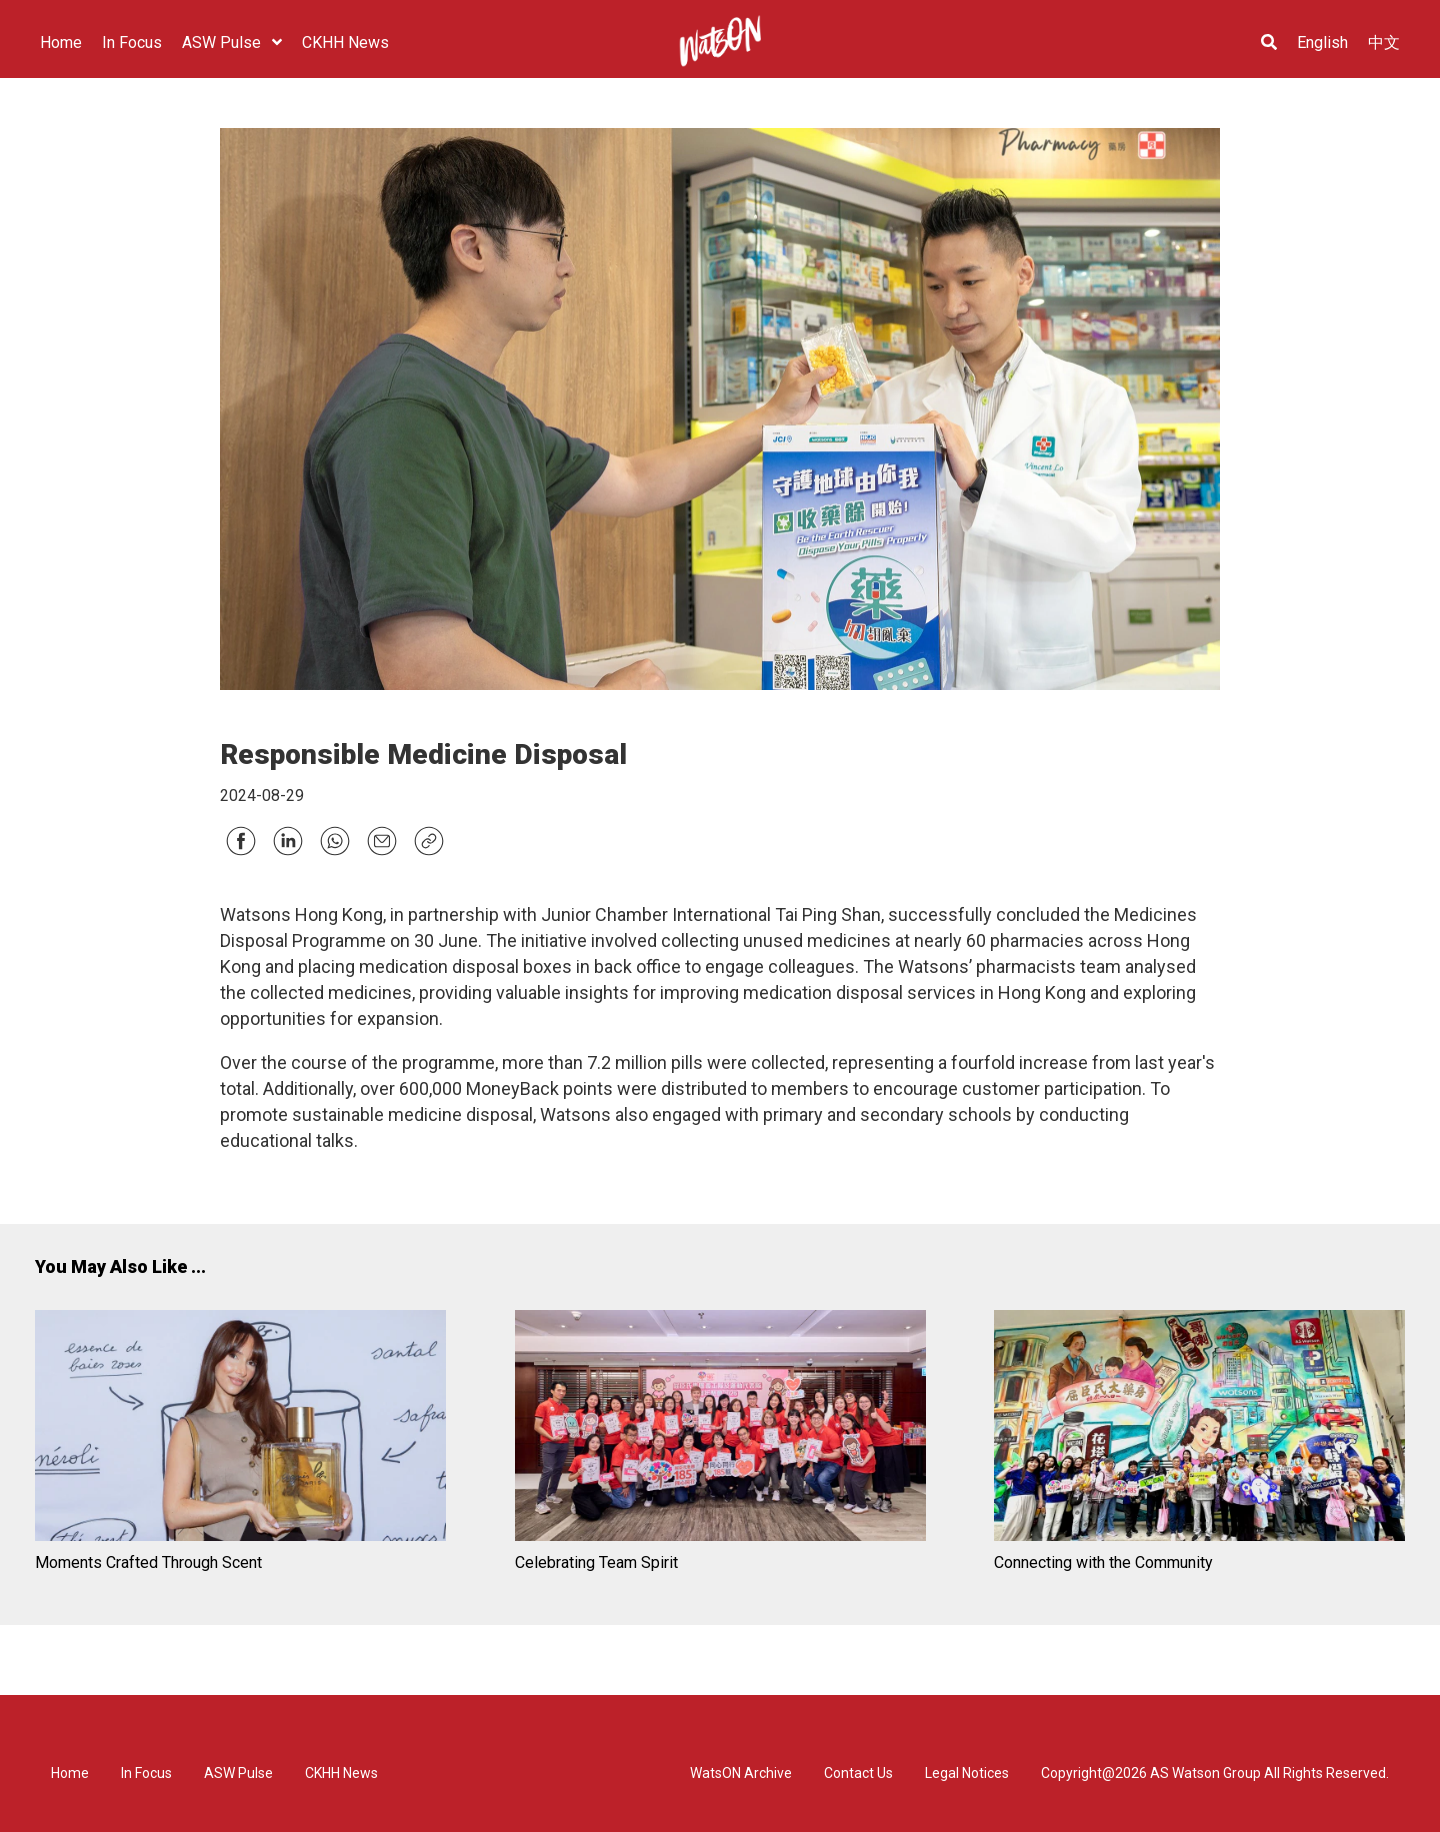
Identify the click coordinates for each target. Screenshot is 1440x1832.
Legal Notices (967, 1773)
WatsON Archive (741, 1773)
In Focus (146, 1773)
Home (70, 1773)
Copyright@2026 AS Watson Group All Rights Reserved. (1215, 1773)
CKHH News (341, 1773)
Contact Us (858, 1773)
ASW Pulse (238, 1773)
